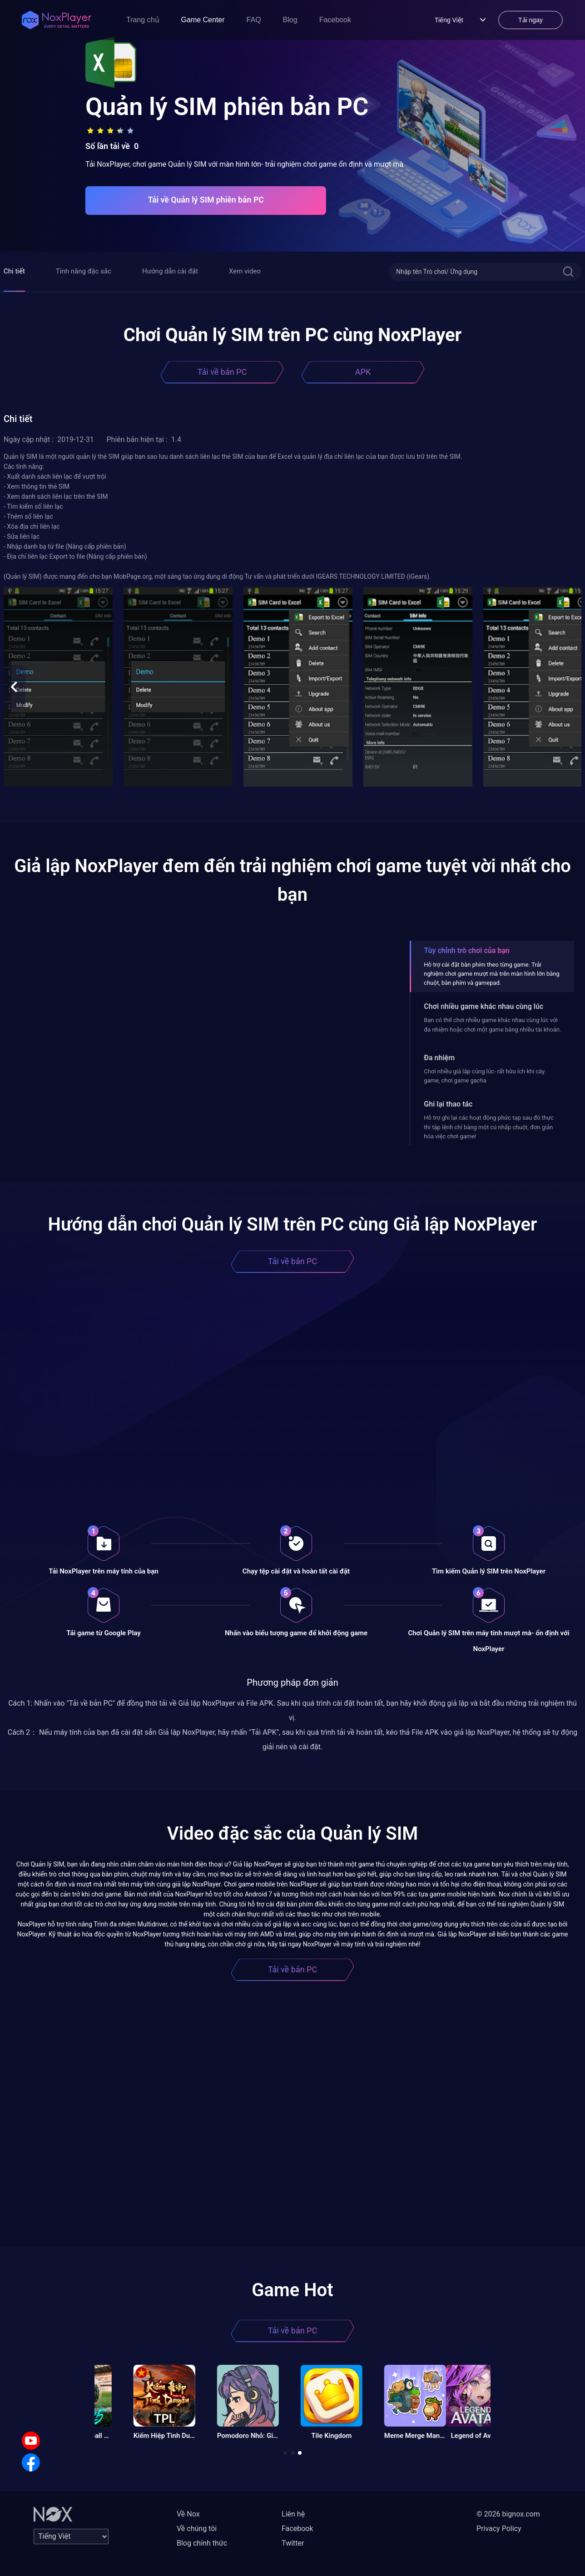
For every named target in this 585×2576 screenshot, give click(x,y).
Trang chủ (142, 20)
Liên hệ (293, 2514)
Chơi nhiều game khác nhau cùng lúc (483, 1006)
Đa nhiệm (439, 1057)
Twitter (293, 2543)
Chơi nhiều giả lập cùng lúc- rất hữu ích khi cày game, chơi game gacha (484, 1076)
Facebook (335, 20)
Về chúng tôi (197, 2528)
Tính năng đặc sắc (83, 271)
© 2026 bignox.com (508, 2514)
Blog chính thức (202, 2543)
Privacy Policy (498, 2528)
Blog (290, 20)
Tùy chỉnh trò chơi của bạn (466, 950)
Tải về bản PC (222, 372)
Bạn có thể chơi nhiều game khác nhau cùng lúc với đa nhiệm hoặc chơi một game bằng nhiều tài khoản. (492, 1024)
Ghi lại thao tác (448, 1104)
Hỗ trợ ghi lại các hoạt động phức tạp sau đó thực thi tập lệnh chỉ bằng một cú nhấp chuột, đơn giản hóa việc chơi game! (489, 1127)
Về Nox (188, 2514)
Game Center (203, 20)
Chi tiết (14, 271)
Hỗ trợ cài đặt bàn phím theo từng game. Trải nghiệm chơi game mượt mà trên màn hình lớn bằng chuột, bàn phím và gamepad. (492, 974)
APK (363, 372)
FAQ (254, 20)
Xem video (245, 271)
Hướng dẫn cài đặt (170, 271)
